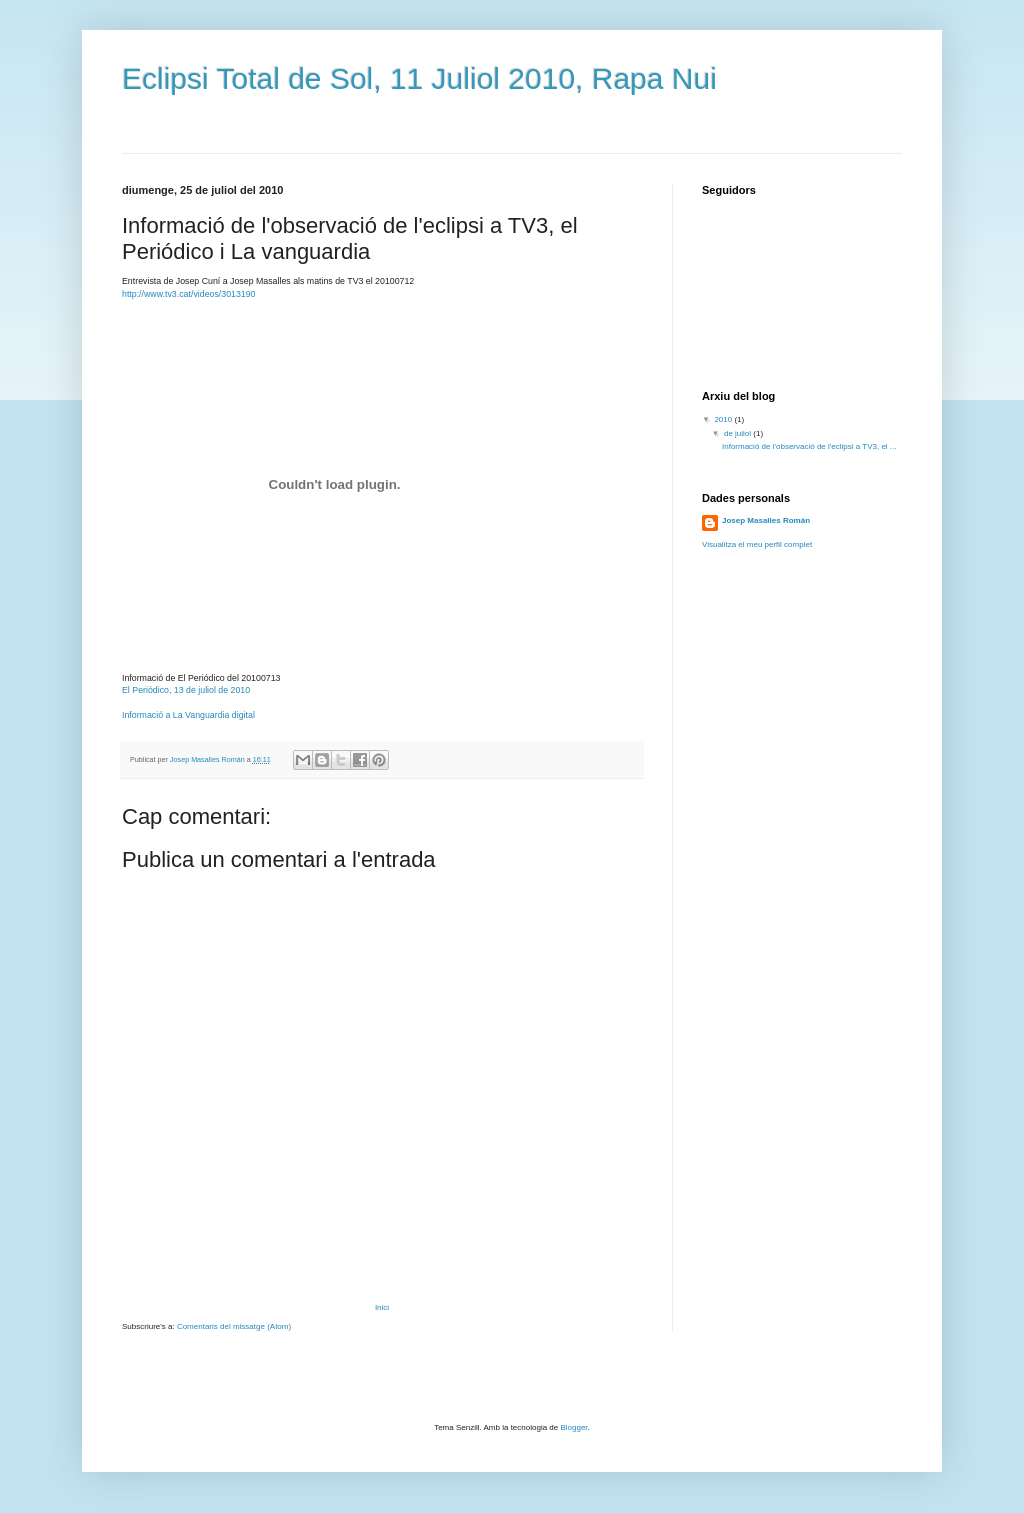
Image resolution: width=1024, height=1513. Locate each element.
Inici (382, 1307)
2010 (724, 419)
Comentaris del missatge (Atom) (234, 1326)
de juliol (738, 433)
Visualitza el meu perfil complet (757, 544)
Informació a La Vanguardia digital (188, 715)
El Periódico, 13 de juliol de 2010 (186, 690)
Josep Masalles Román (766, 520)
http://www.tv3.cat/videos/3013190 (189, 294)
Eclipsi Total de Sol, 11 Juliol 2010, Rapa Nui (419, 78)
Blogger (573, 1427)
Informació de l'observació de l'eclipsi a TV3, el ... (809, 446)
